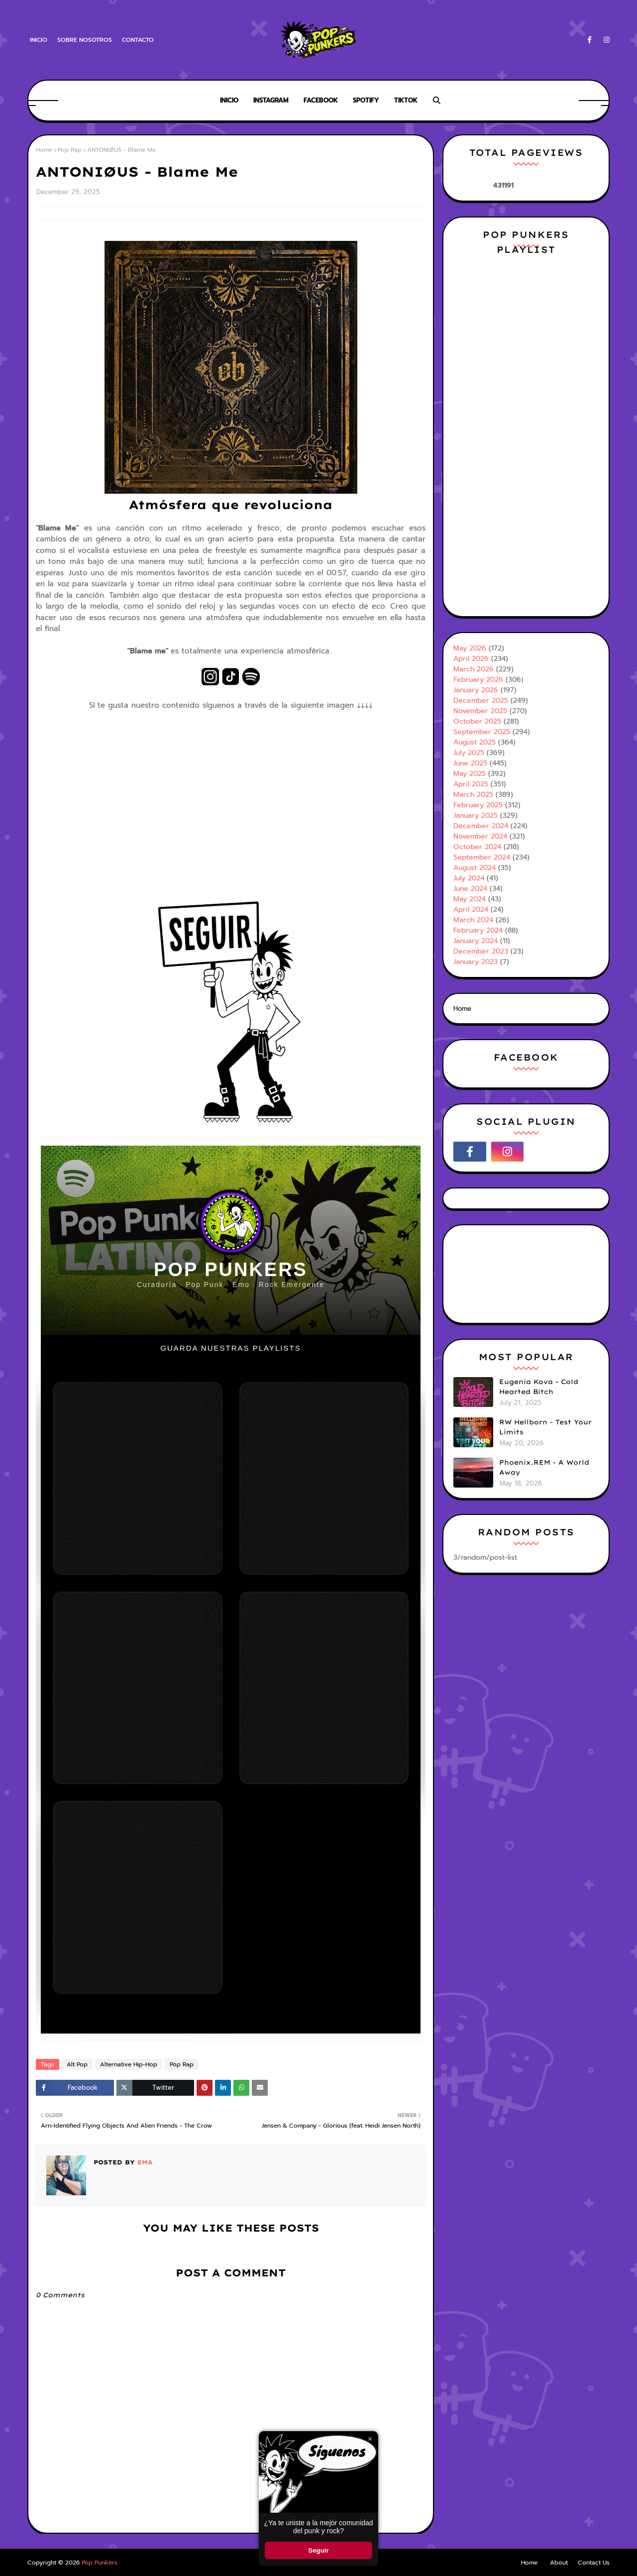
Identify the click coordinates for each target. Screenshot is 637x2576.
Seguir (318, 2550)
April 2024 (470, 909)
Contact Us (594, 2562)
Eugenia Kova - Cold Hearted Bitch (538, 1386)
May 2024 (469, 899)
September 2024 (481, 857)
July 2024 (468, 878)
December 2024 (480, 826)
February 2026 (478, 679)
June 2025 (470, 763)
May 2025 (469, 773)
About (559, 2562)
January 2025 (475, 815)
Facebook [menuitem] (321, 100)
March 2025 (473, 794)
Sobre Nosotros (84, 39)
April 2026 (471, 658)
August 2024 (474, 867)
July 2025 (468, 753)
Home (44, 149)
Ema (144, 2162)
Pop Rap (70, 149)
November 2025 (480, 711)
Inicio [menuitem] (229, 100)
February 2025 (478, 805)
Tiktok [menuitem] (406, 100)
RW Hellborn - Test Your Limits (545, 1427)
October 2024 (477, 847)
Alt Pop (77, 2064)
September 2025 (481, 732)
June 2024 (470, 888)
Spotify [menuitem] (366, 100)
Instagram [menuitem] (271, 100)
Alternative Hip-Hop (128, 2064)
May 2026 (469, 648)
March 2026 (473, 669)
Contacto (138, 39)
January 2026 (475, 690)
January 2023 (475, 962)
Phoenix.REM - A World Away (544, 1467)
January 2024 (475, 941)
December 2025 (480, 700)
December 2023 (480, 951)
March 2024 (473, 920)
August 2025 (474, 742)
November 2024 (480, 836)
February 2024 (478, 930)
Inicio (38, 39)
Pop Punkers (99, 2562)
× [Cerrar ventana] (370, 2439)
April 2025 (470, 784)
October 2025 (477, 721)
